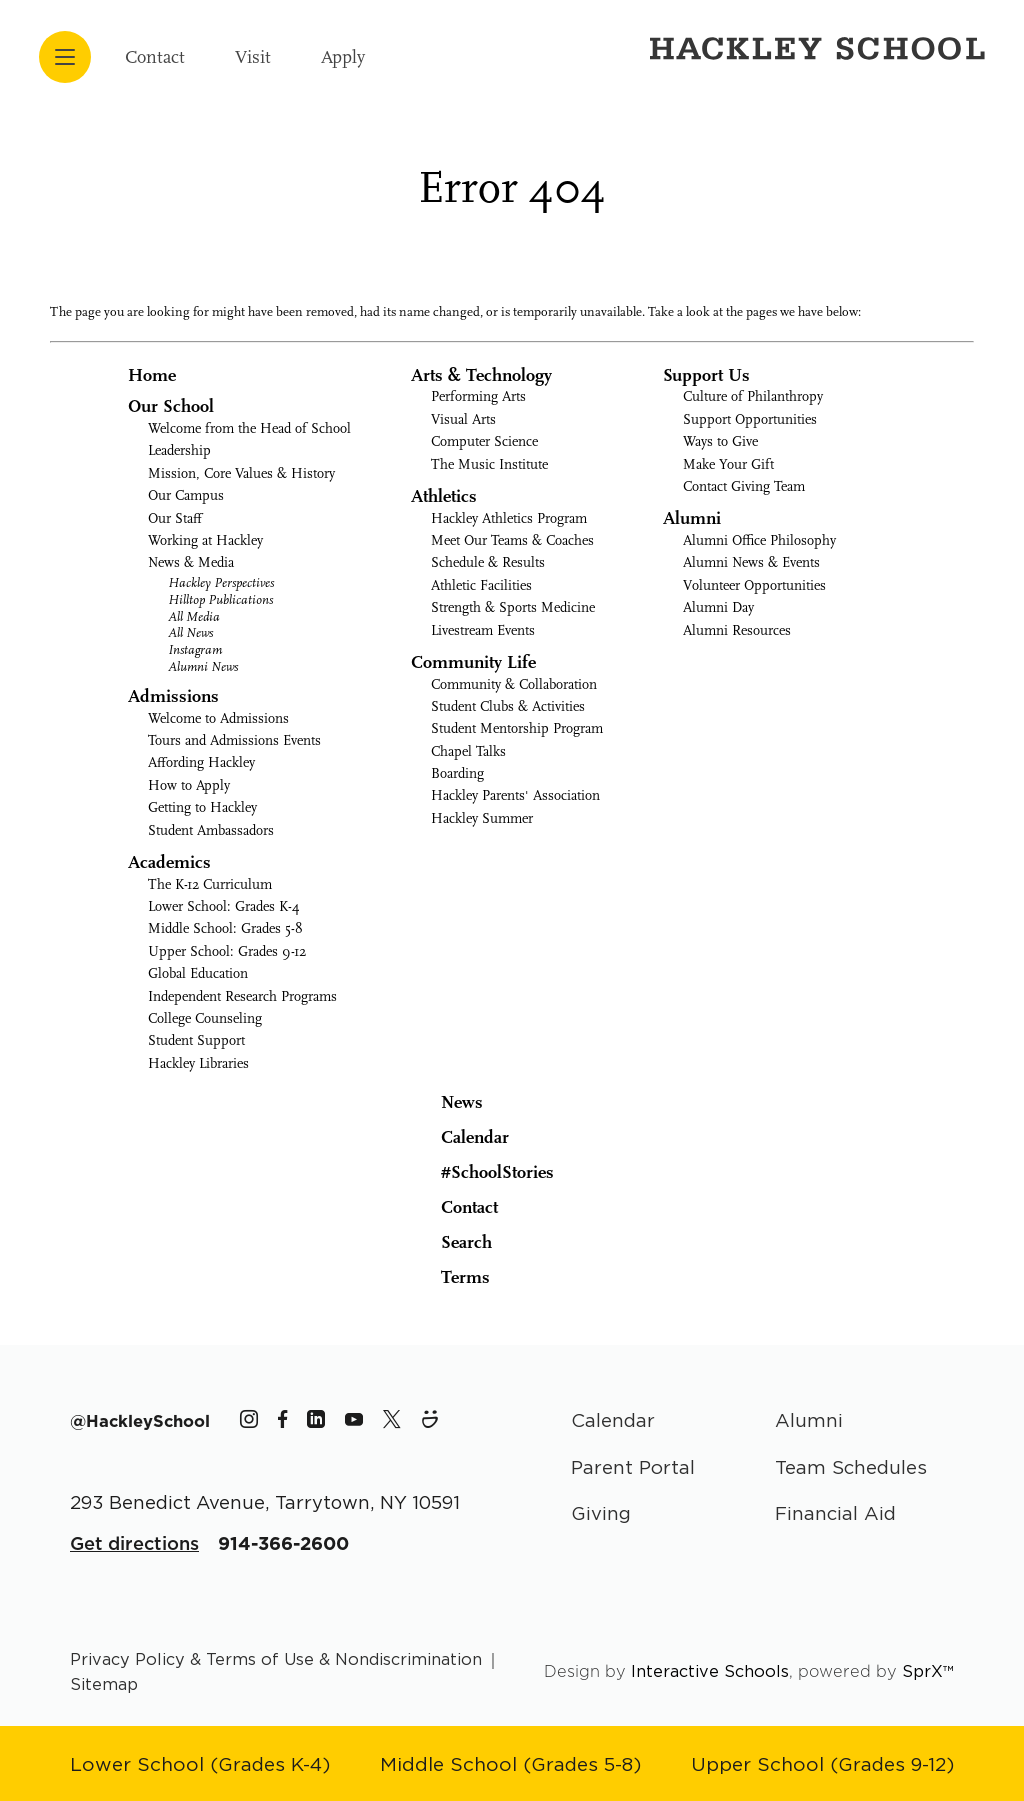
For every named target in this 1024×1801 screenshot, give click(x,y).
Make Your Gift (728, 464)
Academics (169, 862)
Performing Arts (478, 396)
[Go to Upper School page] (822, 1763)
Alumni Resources (737, 630)
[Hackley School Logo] (814, 47)
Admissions (173, 696)
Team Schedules (851, 1467)
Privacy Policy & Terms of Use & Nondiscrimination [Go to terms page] (276, 1659)
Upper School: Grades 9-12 (227, 951)
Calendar (460, 1136)
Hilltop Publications (220, 599)
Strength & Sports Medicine (513, 607)
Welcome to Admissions (218, 718)
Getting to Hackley (202, 807)
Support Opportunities (750, 419)
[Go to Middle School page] (510, 1763)
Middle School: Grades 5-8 (225, 928)
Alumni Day (718, 607)
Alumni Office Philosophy (759, 540)
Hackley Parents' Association (515, 795)
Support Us (706, 375)
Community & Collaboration (514, 684)
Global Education (198, 973)
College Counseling (205, 1018)
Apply (343, 57)
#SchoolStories (482, 1172)
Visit (253, 57)
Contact (155, 57)
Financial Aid (835, 1513)
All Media (194, 616)
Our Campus (186, 495)
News (447, 1100)
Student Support (196, 1040)
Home (152, 375)
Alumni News (203, 666)
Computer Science (484, 441)
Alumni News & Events (751, 562)
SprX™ (928, 1671)
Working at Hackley (205, 540)
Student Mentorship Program (517, 728)
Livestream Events (483, 630)
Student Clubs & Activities (508, 706)
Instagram (195, 649)
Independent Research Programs (242, 996)
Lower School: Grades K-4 (224, 906)
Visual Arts (463, 419)
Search (451, 1240)
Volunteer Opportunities (754, 585)
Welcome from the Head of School (249, 428)
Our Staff (175, 518)
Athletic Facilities (481, 585)
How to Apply (189, 785)
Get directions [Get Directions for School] (134, 1543)
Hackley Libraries (198, 1063)
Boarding (457, 773)
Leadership (179, 450)
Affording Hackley (201, 762)
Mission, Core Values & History (241, 473)
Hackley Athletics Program (509, 518)
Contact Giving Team (744, 486)
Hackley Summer (482, 818)
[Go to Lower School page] (200, 1763)
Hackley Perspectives (221, 582)
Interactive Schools (710, 1671)
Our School (171, 406)
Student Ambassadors (211, 830)
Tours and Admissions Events (234, 740)
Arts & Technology (481, 375)
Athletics (444, 496)
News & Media (191, 562)
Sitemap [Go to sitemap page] (104, 1684)
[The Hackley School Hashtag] (140, 1421)
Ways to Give (720, 441)
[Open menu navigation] (65, 57)
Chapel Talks (468, 751)
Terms (452, 1276)
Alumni (692, 518)
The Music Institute (489, 464)
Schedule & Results (488, 562)
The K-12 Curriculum (210, 884)
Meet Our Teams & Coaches (512, 540)
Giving (601, 1513)
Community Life (473, 662)
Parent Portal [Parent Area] (633, 1467)
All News (190, 632)
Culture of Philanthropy (753, 396)
